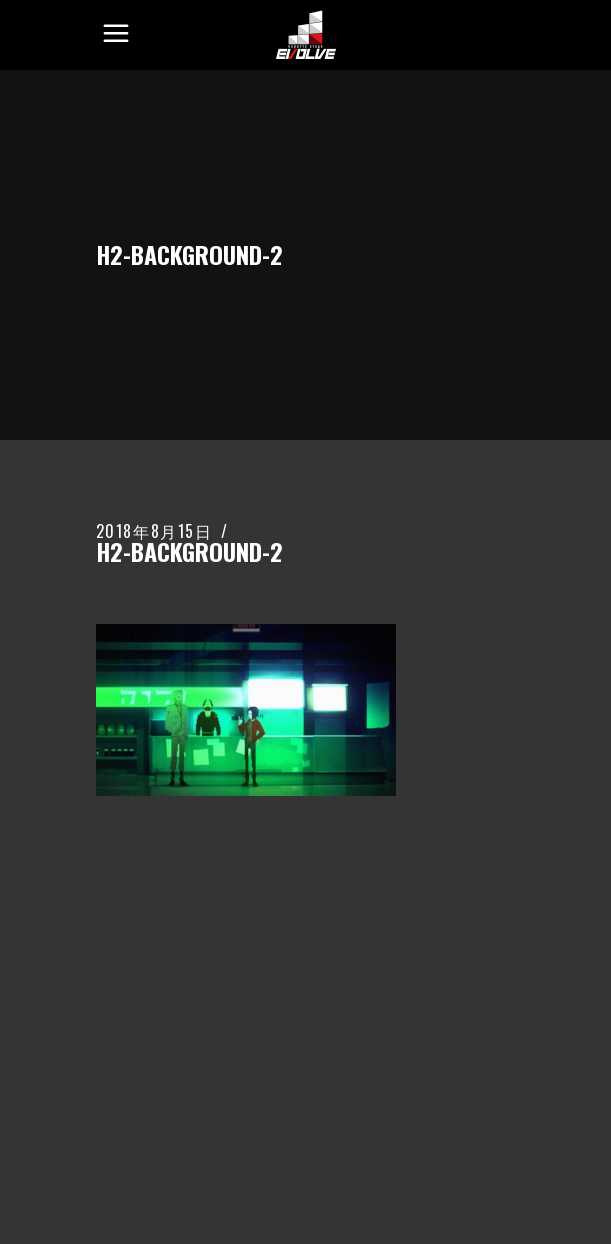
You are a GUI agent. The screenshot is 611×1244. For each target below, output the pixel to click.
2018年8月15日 (154, 531)
